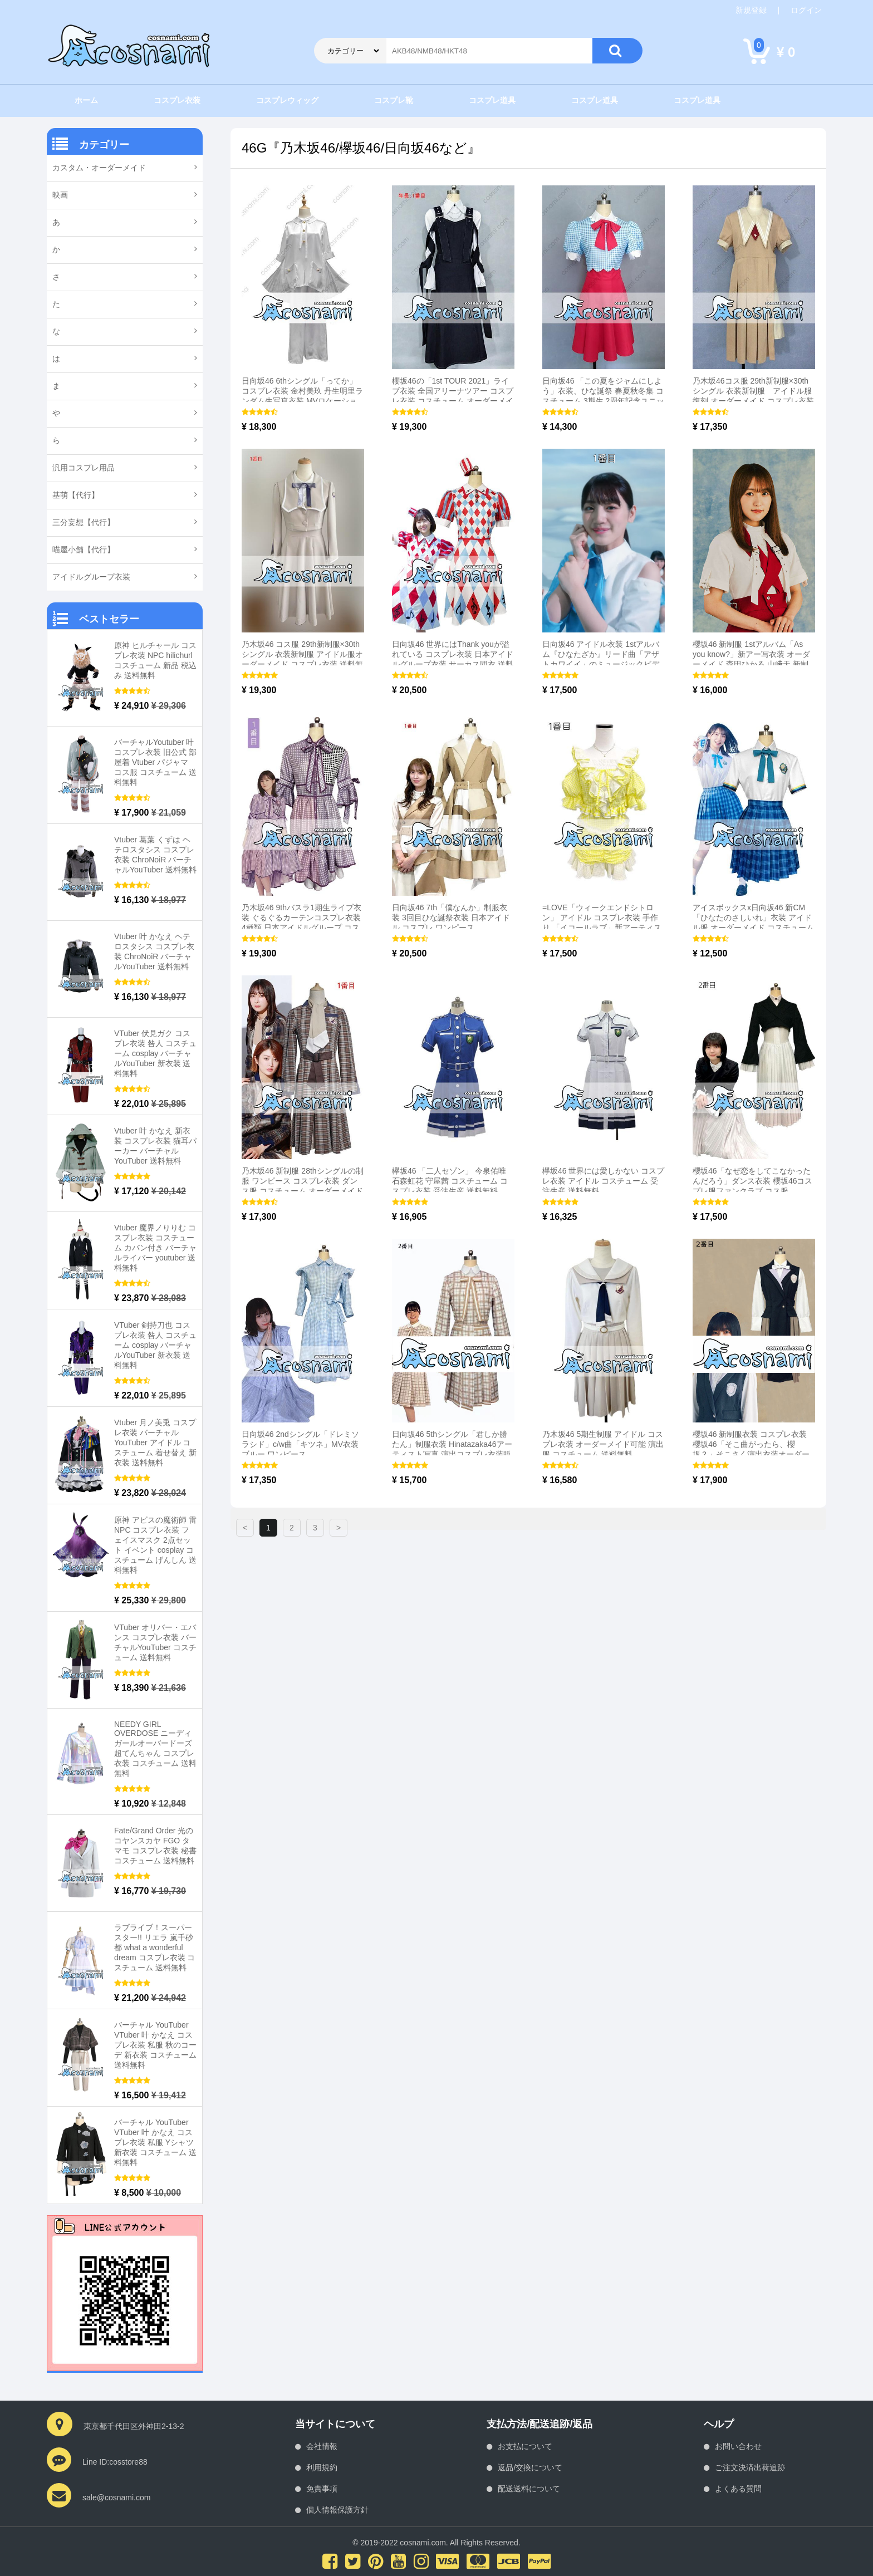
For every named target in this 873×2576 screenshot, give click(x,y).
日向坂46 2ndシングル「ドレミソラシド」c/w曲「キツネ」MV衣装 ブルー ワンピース (300, 1444)
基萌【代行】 (75, 494)
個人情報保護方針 (337, 2509)
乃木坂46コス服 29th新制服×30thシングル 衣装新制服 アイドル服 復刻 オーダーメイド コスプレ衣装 (753, 390)
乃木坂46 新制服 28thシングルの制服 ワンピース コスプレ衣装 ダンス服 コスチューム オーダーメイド (303, 1180)
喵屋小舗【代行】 (83, 549)
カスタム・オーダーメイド (99, 167)
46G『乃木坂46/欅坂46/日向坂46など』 (361, 147)
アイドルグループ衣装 (91, 576)
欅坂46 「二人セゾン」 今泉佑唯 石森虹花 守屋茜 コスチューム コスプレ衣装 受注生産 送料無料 (450, 1180)
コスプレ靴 (393, 100)
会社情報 (321, 2446)
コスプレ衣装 (177, 100)
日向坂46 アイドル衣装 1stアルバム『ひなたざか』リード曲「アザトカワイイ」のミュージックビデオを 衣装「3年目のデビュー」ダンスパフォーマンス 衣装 (600, 664)
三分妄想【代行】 (83, 522)
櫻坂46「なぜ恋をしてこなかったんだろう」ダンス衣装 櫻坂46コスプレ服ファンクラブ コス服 (752, 1180)
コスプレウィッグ (287, 100)
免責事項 (321, 2488)
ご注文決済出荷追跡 (750, 2467)
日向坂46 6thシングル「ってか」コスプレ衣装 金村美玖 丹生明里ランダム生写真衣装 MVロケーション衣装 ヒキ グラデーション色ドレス (302, 400)
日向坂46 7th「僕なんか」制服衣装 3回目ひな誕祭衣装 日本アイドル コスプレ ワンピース (451, 917)
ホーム (86, 100)
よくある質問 (738, 2488)
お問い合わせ (738, 2446)
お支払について (525, 2446)
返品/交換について (530, 2467)
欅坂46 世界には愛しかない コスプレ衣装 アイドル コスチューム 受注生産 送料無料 (603, 1180)
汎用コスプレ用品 (83, 467)
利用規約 (321, 2467)
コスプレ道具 (492, 100)
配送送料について (529, 2488)
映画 (60, 194)
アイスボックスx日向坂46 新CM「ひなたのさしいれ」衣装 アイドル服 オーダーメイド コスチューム (753, 917)
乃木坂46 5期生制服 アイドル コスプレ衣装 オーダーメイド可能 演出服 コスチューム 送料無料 (603, 1444)
